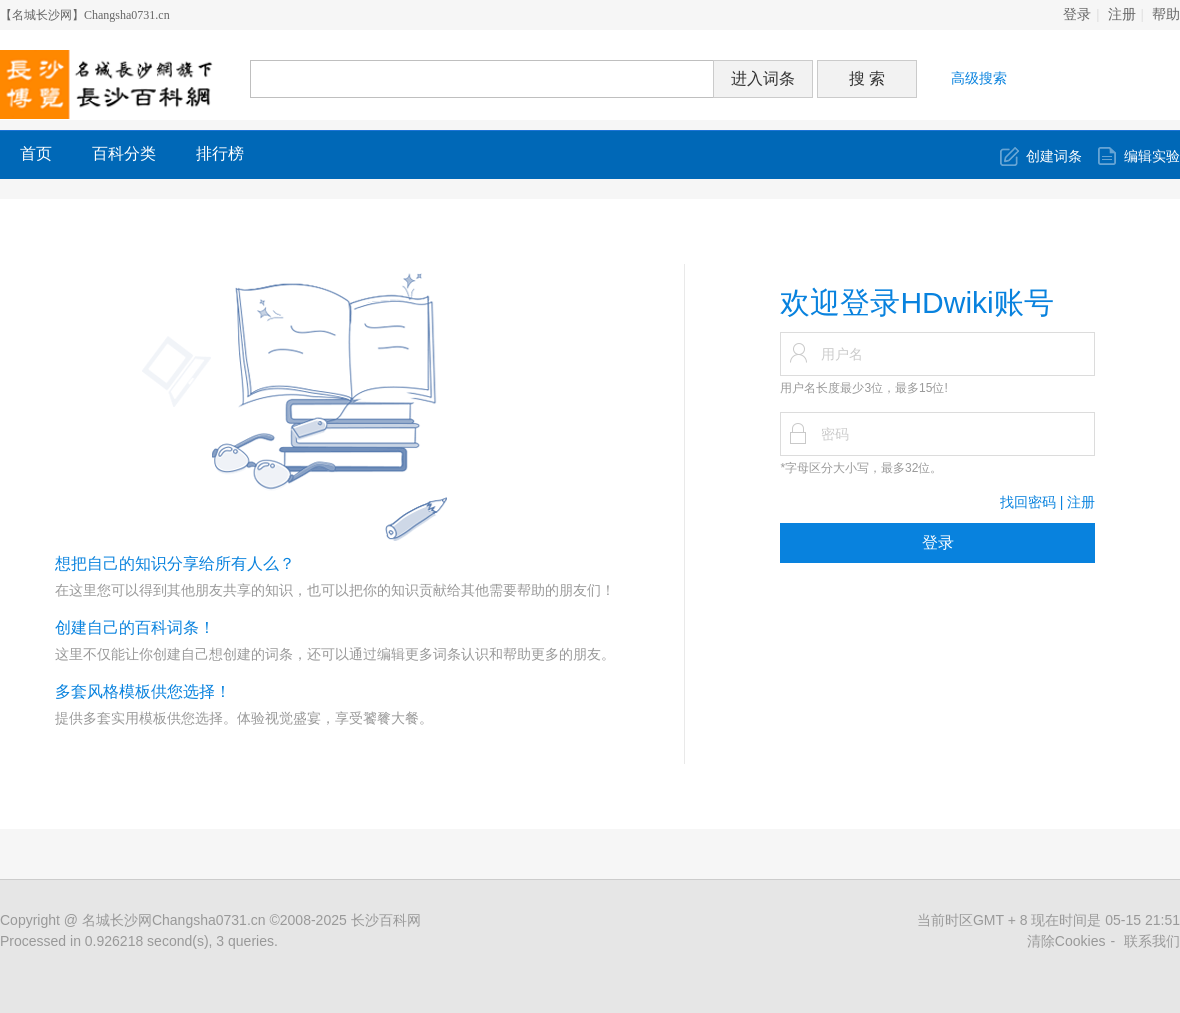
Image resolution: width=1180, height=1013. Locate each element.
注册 (1122, 14)
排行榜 (220, 153)
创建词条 (1054, 156)
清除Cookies (1066, 941)
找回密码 (1028, 502)
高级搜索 (979, 78)
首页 (36, 153)
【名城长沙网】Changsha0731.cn (85, 15)
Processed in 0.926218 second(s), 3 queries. (139, 941)
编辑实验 (1152, 156)
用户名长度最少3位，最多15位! (863, 388)
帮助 (1166, 14)
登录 (1077, 14)
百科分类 (124, 153)
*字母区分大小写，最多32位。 (861, 468)
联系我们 (1152, 941)
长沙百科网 (386, 920)
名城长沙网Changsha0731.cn (174, 920)
